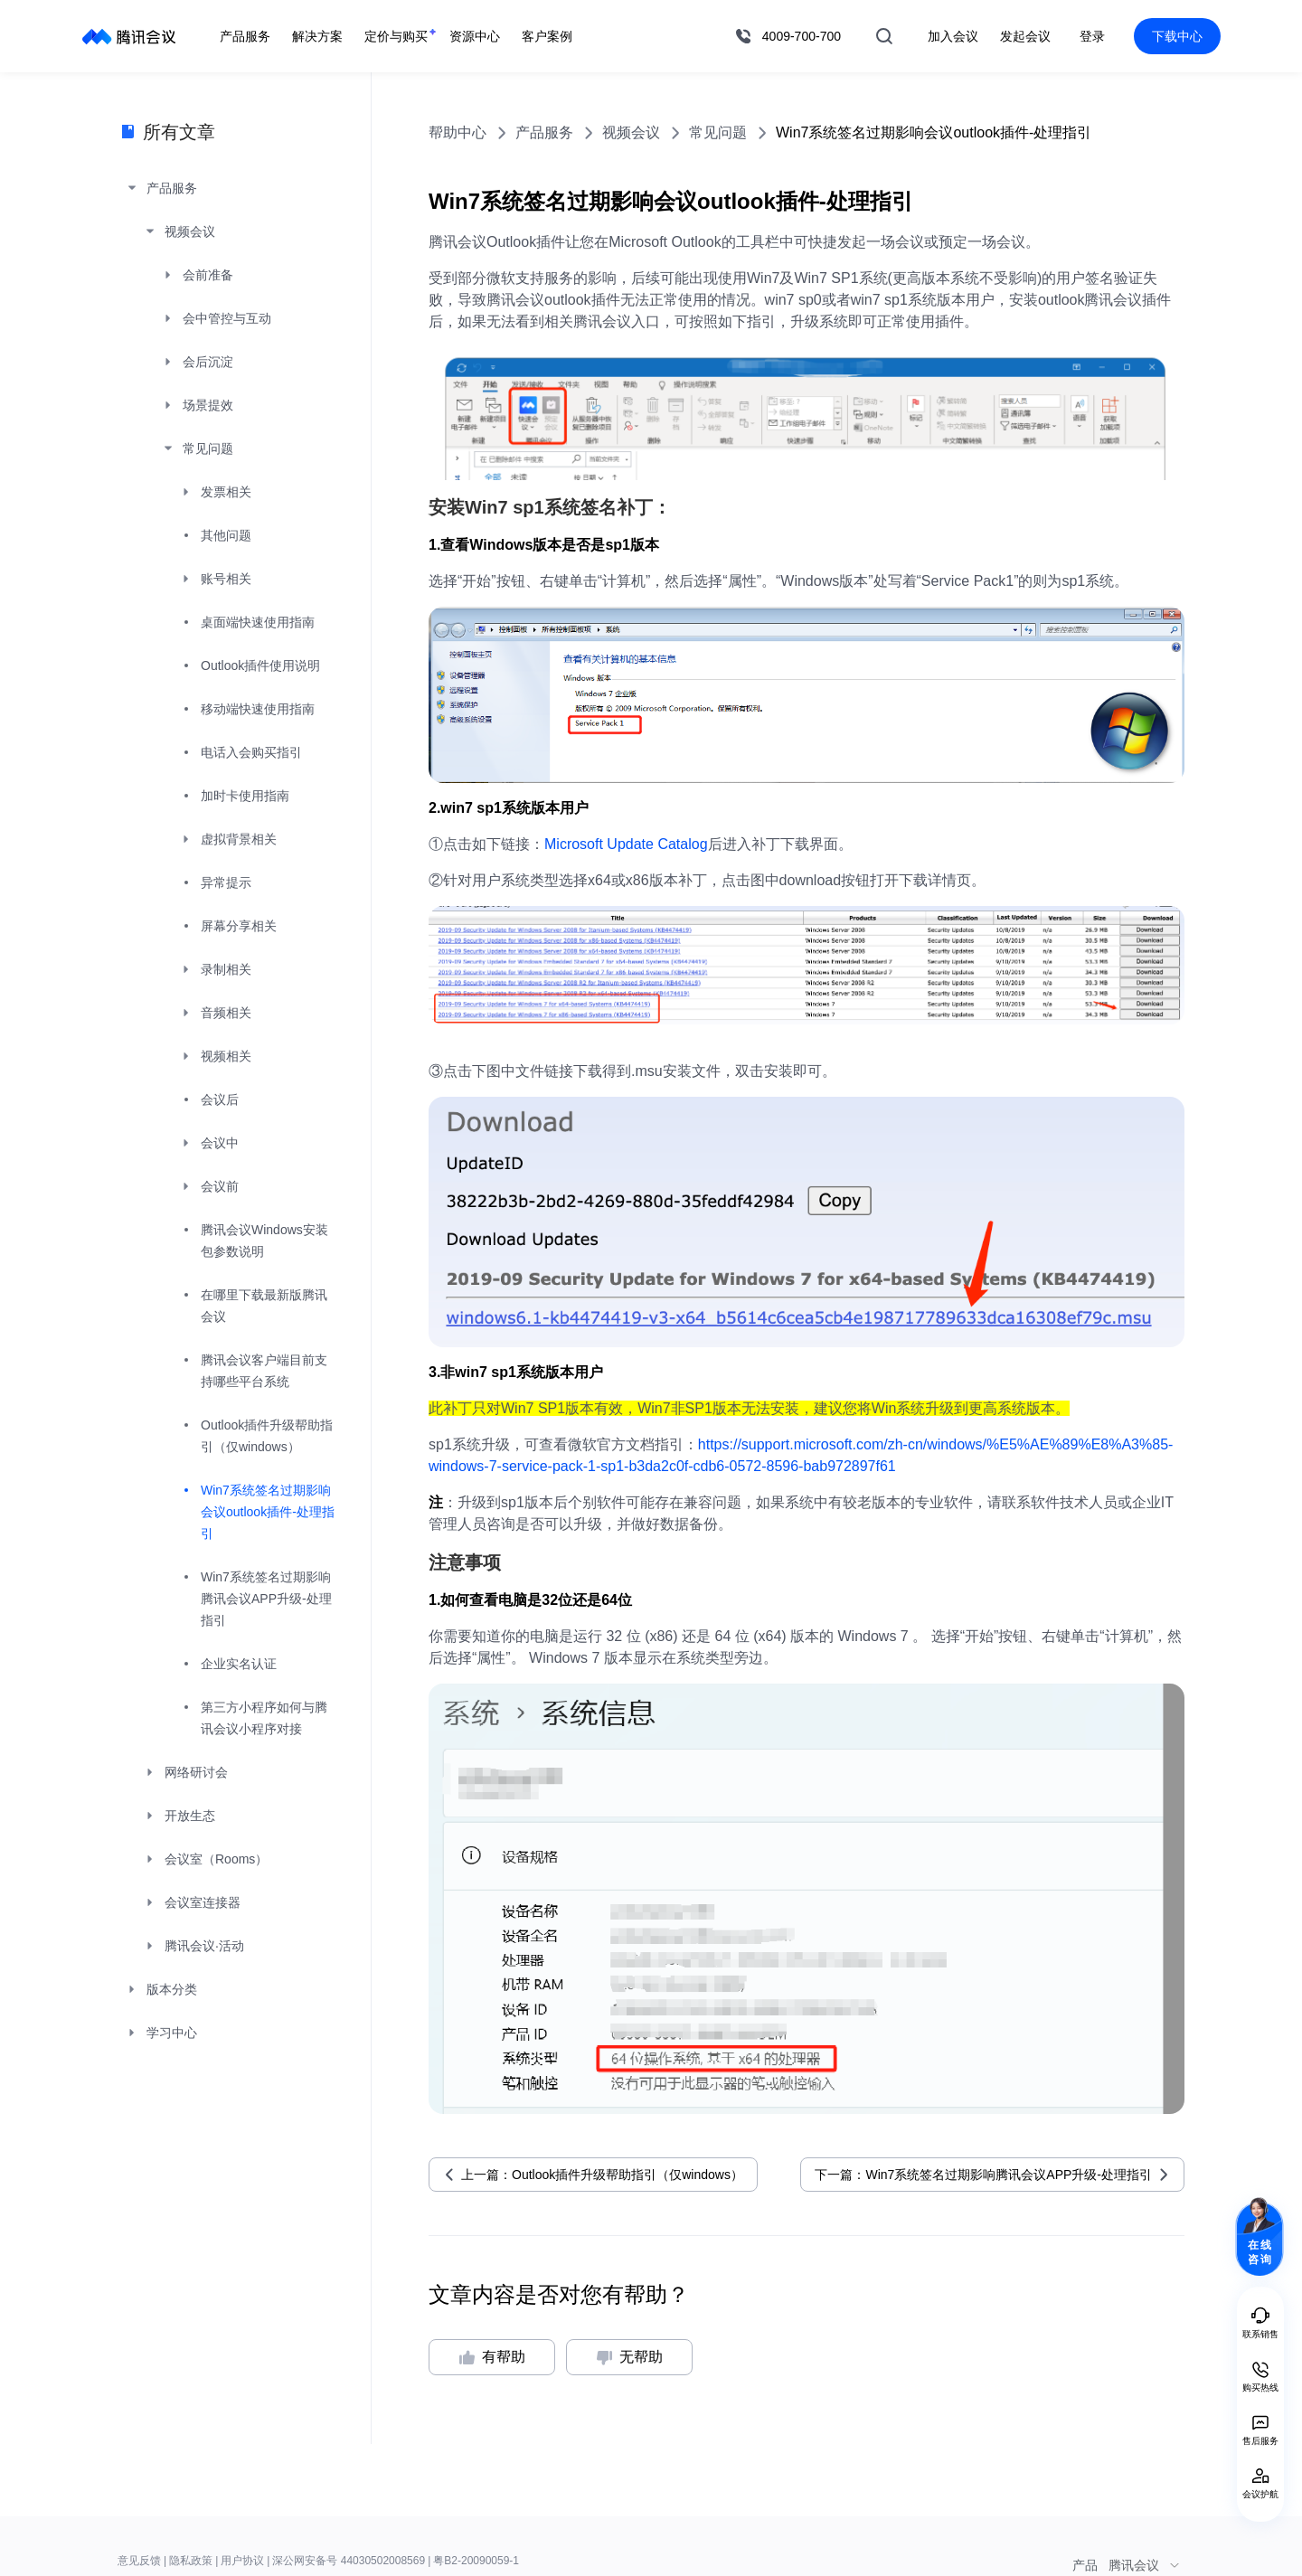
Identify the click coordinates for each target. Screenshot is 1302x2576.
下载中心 (1177, 36)
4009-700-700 (801, 36)
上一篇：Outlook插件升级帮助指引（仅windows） (602, 2174)
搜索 (884, 36)
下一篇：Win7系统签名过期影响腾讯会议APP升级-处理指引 (983, 2174)
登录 (1092, 36)
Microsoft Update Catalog (626, 844)
